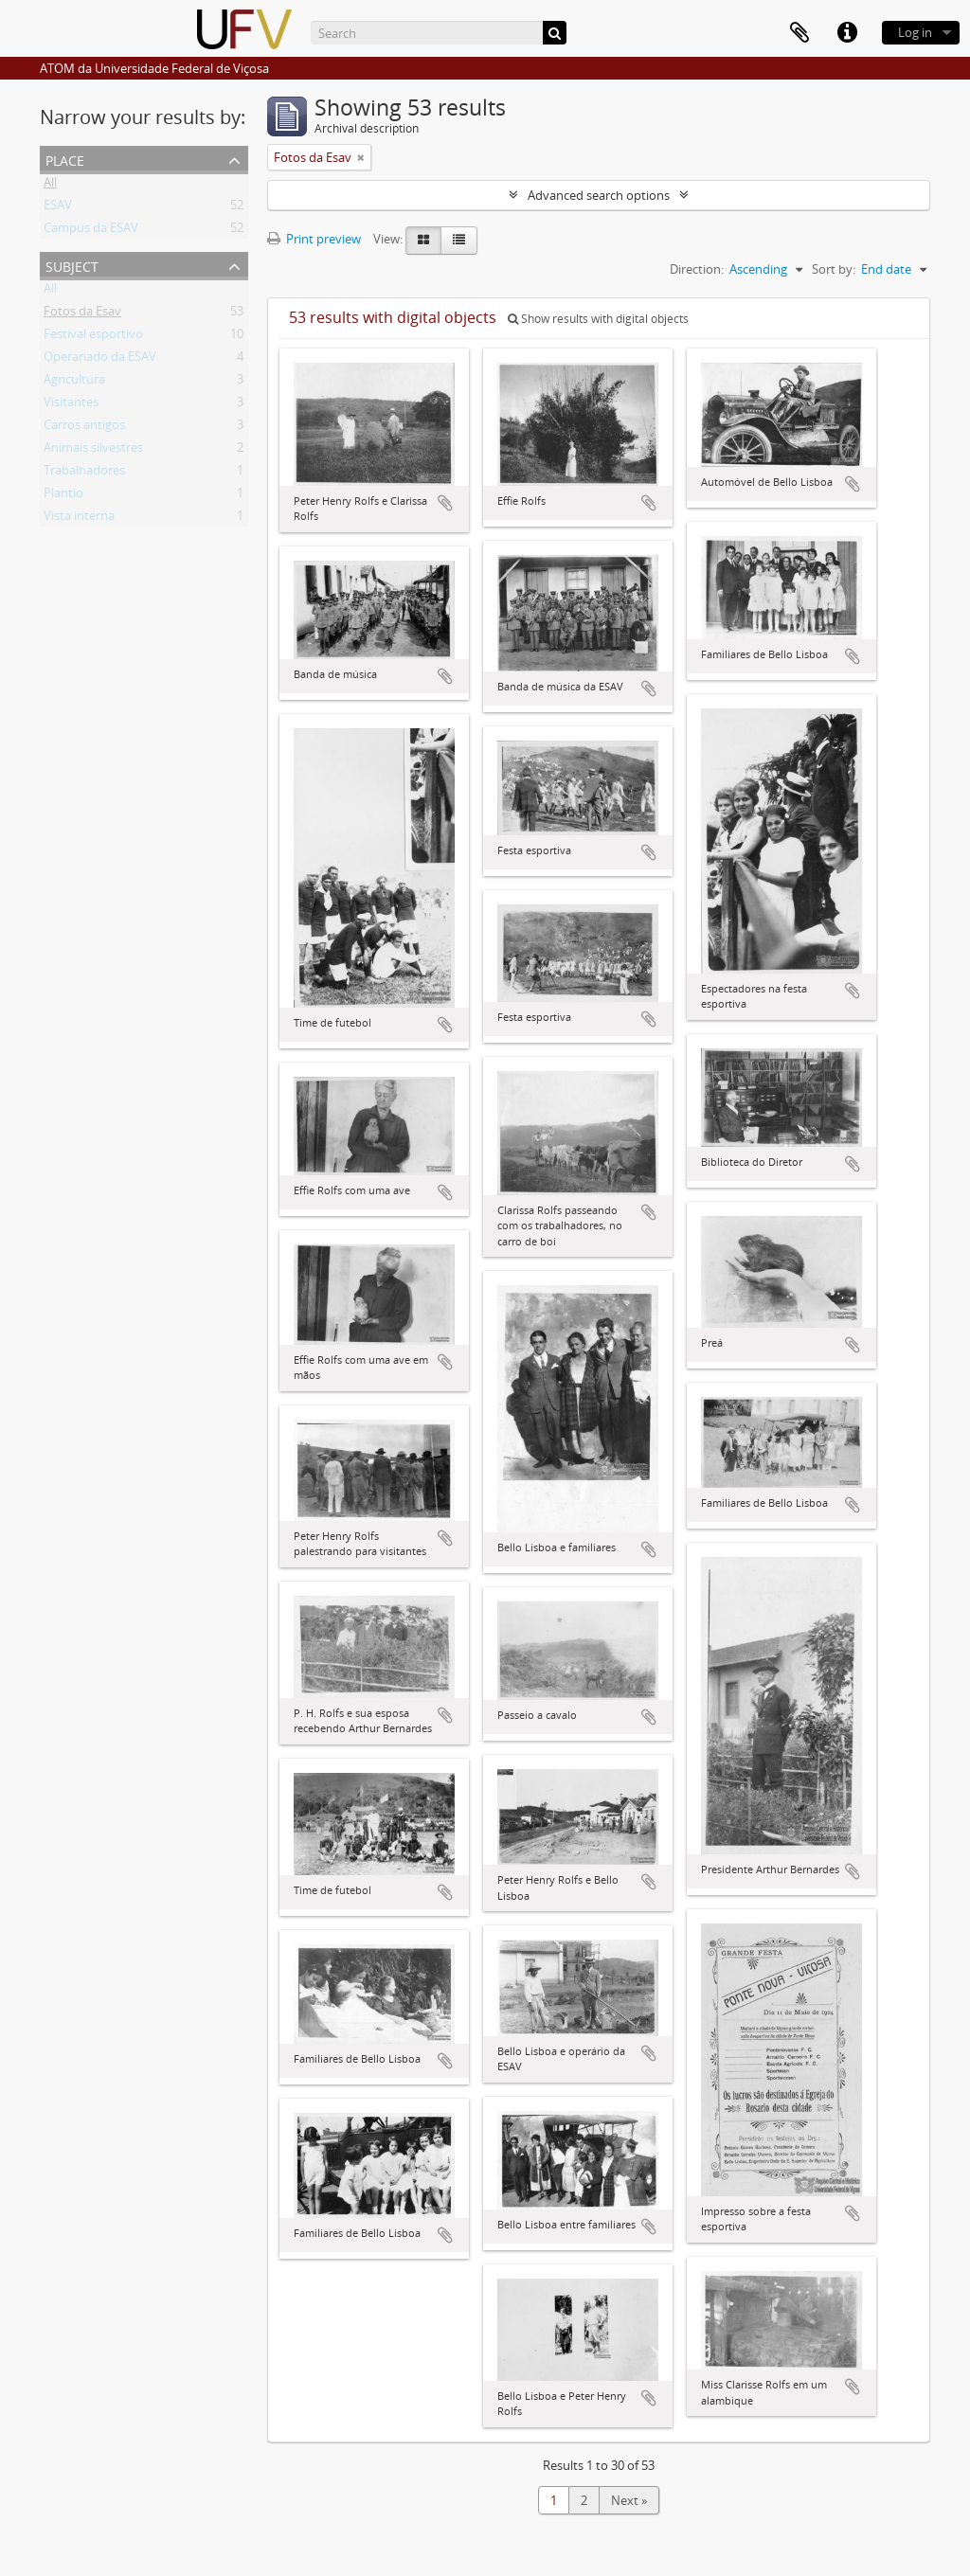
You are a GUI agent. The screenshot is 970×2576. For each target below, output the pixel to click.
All (50, 185)
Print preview (314, 238)
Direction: (697, 268)
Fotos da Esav (82, 314)
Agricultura (74, 382)
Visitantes (71, 405)
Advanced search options (599, 195)
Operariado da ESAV (100, 359)
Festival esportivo (93, 337)
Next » (629, 2500)
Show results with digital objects (598, 319)
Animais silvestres (93, 450)
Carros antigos (84, 428)
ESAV (58, 208)
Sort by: (833, 268)
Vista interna (79, 519)
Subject (72, 264)
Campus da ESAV (91, 231)
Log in (915, 32)
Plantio (63, 496)
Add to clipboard (445, 502)
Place (64, 158)
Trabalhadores (84, 473)
